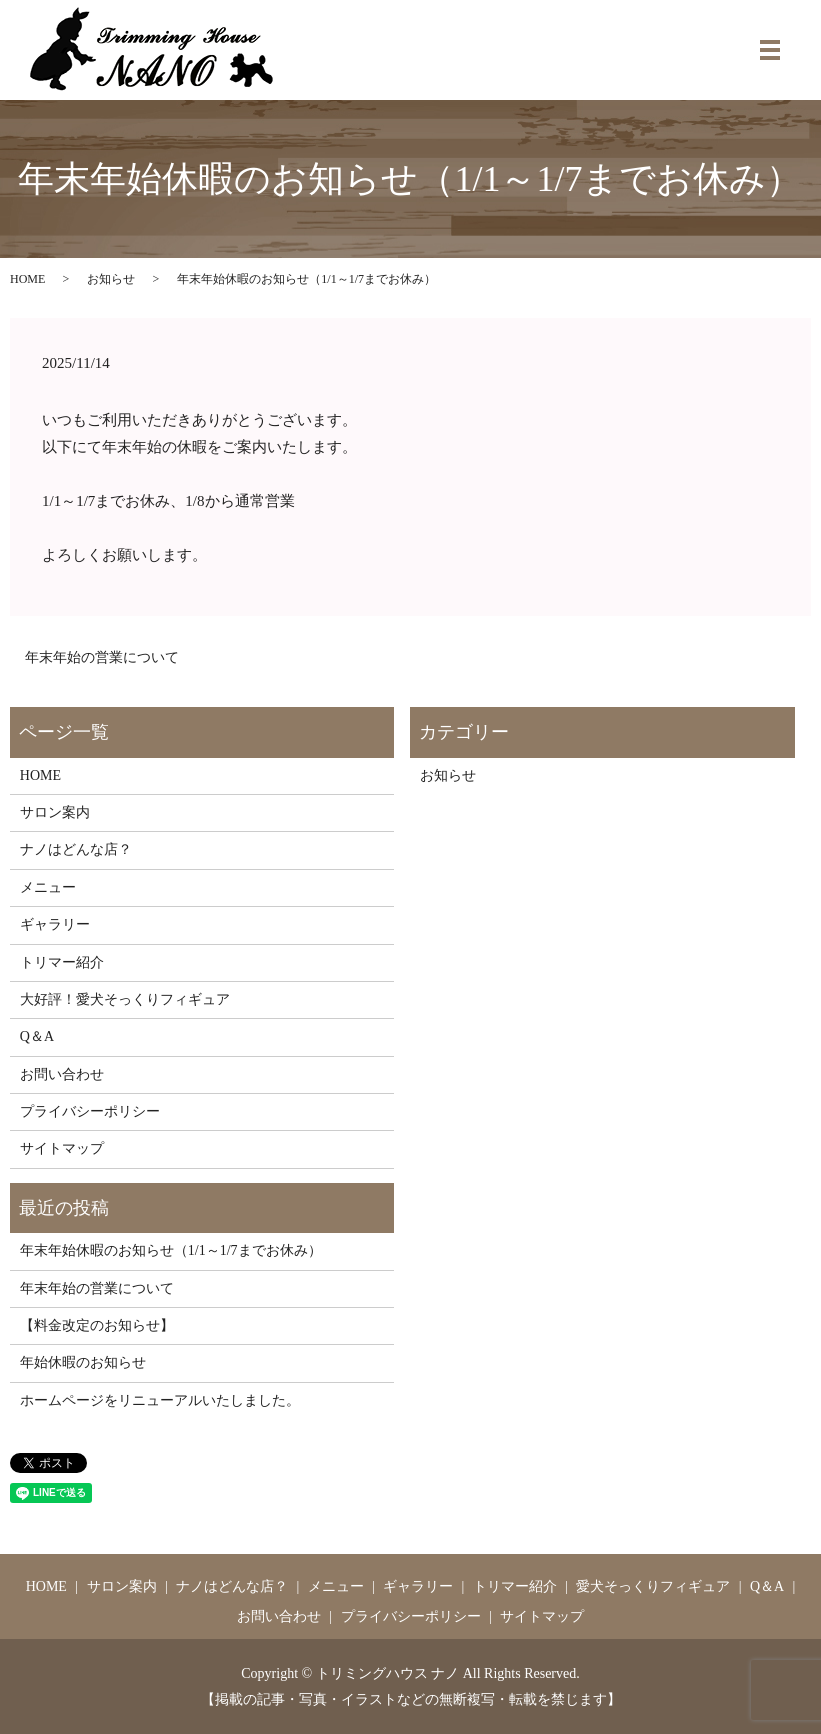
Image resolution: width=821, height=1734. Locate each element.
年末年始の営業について (102, 657)
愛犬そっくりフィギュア (653, 1586)
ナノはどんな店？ (76, 849)
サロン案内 (55, 812)
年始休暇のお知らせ (83, 1362)
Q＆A (37, 1036)
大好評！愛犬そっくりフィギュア (125, 999)
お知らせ (111, 279)
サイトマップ (62, 1148)
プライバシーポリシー (90, 1111)
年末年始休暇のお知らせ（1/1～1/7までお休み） (171, 1250)
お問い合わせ (62, 1074)
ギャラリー (55, 924)
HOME (27, 279)
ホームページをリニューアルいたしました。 (160, 1400)
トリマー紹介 (62, 962)
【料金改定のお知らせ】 (97, 1325)
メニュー (48, 887)
